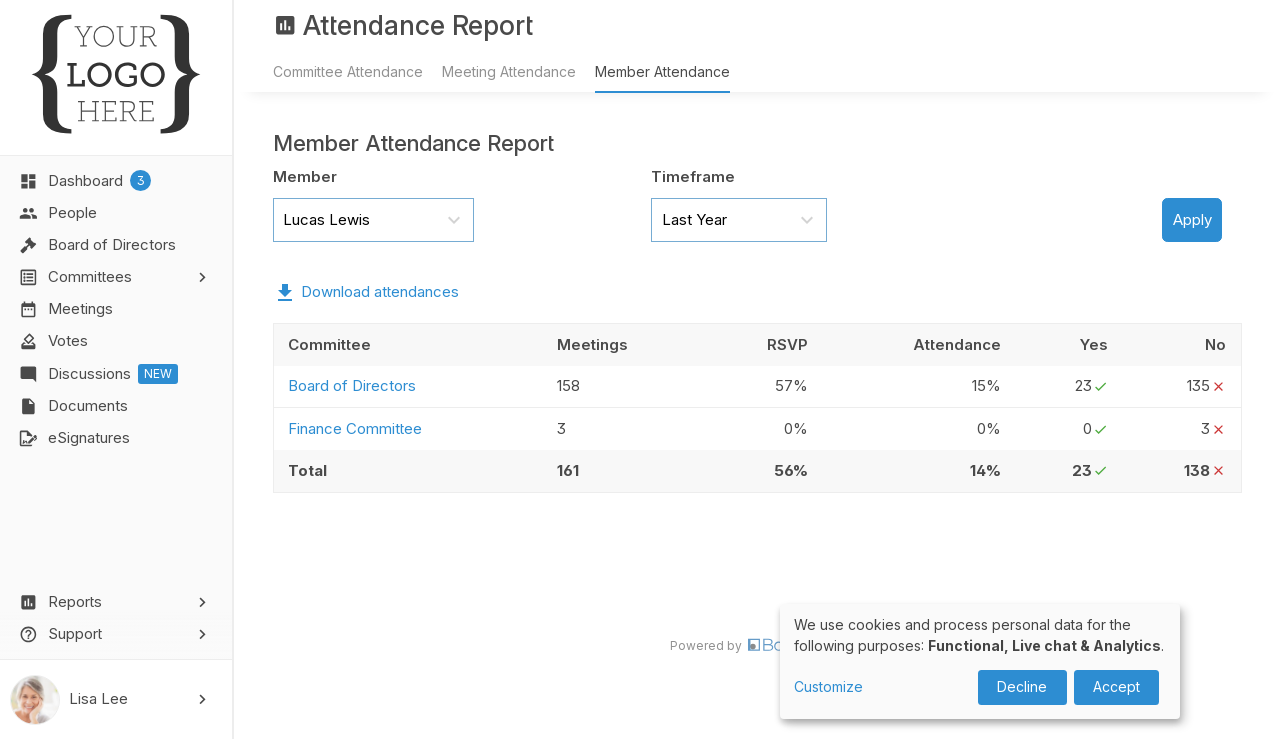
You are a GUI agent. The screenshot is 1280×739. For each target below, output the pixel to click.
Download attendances (380, 291)
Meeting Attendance (509, 71)
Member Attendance (662, 71)
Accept (1116, 686)
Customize (828, 686)
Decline (1022, 686)
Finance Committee (355, 428)
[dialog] (980, 661)
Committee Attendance (348, 71)
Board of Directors (352, 385)
